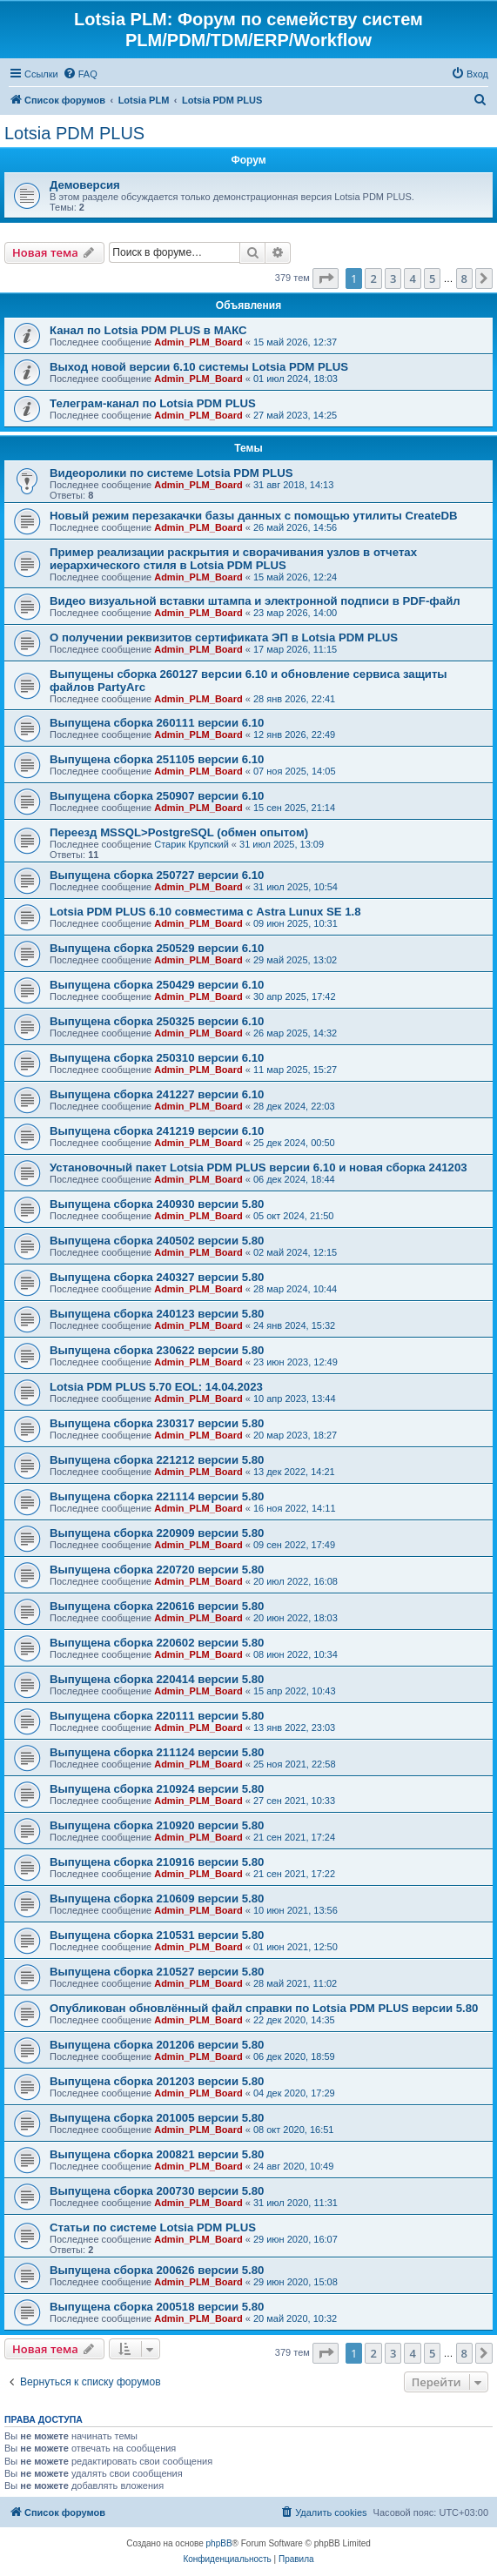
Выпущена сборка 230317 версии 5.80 (157, 1423)
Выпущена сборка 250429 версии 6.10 (157, 984)
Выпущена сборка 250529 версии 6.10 (157, 948)
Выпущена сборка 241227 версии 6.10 (157, 1094)
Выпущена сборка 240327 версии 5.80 (157, 1277)
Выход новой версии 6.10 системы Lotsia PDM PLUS (199, 366)
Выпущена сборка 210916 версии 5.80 (157, 1861)
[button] (325, 278)
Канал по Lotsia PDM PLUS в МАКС (148, 330)
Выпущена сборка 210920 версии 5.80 (157, 1825)
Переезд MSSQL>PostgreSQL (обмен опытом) (179, 832)
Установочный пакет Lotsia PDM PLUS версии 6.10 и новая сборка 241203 (258, 1167)
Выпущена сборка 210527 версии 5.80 (157, 1971)
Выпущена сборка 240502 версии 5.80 (157, 1240)
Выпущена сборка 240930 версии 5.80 (157, 1204)
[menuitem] (80, 74)
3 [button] (393, 278)
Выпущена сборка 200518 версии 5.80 (157, 2306)
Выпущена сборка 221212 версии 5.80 (157, 1459)
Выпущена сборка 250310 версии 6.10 (157, 1057)
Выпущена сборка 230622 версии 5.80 (157, 1350)
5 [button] (432, 278)
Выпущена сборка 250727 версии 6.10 (157, 875)
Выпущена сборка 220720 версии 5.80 (157, 1569)
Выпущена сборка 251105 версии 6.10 (157, 759)
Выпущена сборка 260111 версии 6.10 (157, 722)
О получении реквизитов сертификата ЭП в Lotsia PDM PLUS (224, 637)
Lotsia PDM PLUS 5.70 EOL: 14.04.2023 (156, 1386)
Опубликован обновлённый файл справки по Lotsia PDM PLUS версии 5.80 (264, 2008)
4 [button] (412, 278)
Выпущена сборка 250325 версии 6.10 (157, 1021)
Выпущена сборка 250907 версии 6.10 (157, 795)
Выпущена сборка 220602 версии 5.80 (157, 1642)
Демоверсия (85, 184)
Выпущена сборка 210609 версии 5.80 (157, 1898)
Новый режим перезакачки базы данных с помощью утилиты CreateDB (254, 515)
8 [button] (464, 278)
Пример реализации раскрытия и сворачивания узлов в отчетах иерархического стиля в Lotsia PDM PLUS (233, 559)
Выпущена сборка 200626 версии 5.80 (157, 2270)
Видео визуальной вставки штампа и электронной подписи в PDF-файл (255, 600)
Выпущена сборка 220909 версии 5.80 (157, 1533)
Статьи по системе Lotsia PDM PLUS (153, 2227)
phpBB (219, 2543)
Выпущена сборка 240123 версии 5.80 (157, 1313)
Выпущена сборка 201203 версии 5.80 (157, 2081)
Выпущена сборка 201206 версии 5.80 (157, 2044)
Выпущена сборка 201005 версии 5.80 (157, 2117)
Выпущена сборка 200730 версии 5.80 (157, 2190)
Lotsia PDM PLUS (74, 133)
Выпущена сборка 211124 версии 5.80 (157, 1752)
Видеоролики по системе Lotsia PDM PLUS (171, 473)
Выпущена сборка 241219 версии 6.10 (157, 1130)
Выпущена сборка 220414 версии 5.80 (157, 1679)
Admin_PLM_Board (198, 342)
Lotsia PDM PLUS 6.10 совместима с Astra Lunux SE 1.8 (205, 911)
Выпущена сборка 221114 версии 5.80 (157, 1496)
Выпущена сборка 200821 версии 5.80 (157, 2154)
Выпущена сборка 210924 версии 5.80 (157, 1788)
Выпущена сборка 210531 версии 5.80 (157, 1935)
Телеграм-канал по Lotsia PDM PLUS (153, 403)
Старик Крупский (191, 844)
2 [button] (373, 278)
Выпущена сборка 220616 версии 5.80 (157, 1606)
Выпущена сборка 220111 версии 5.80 (157, 1715)
